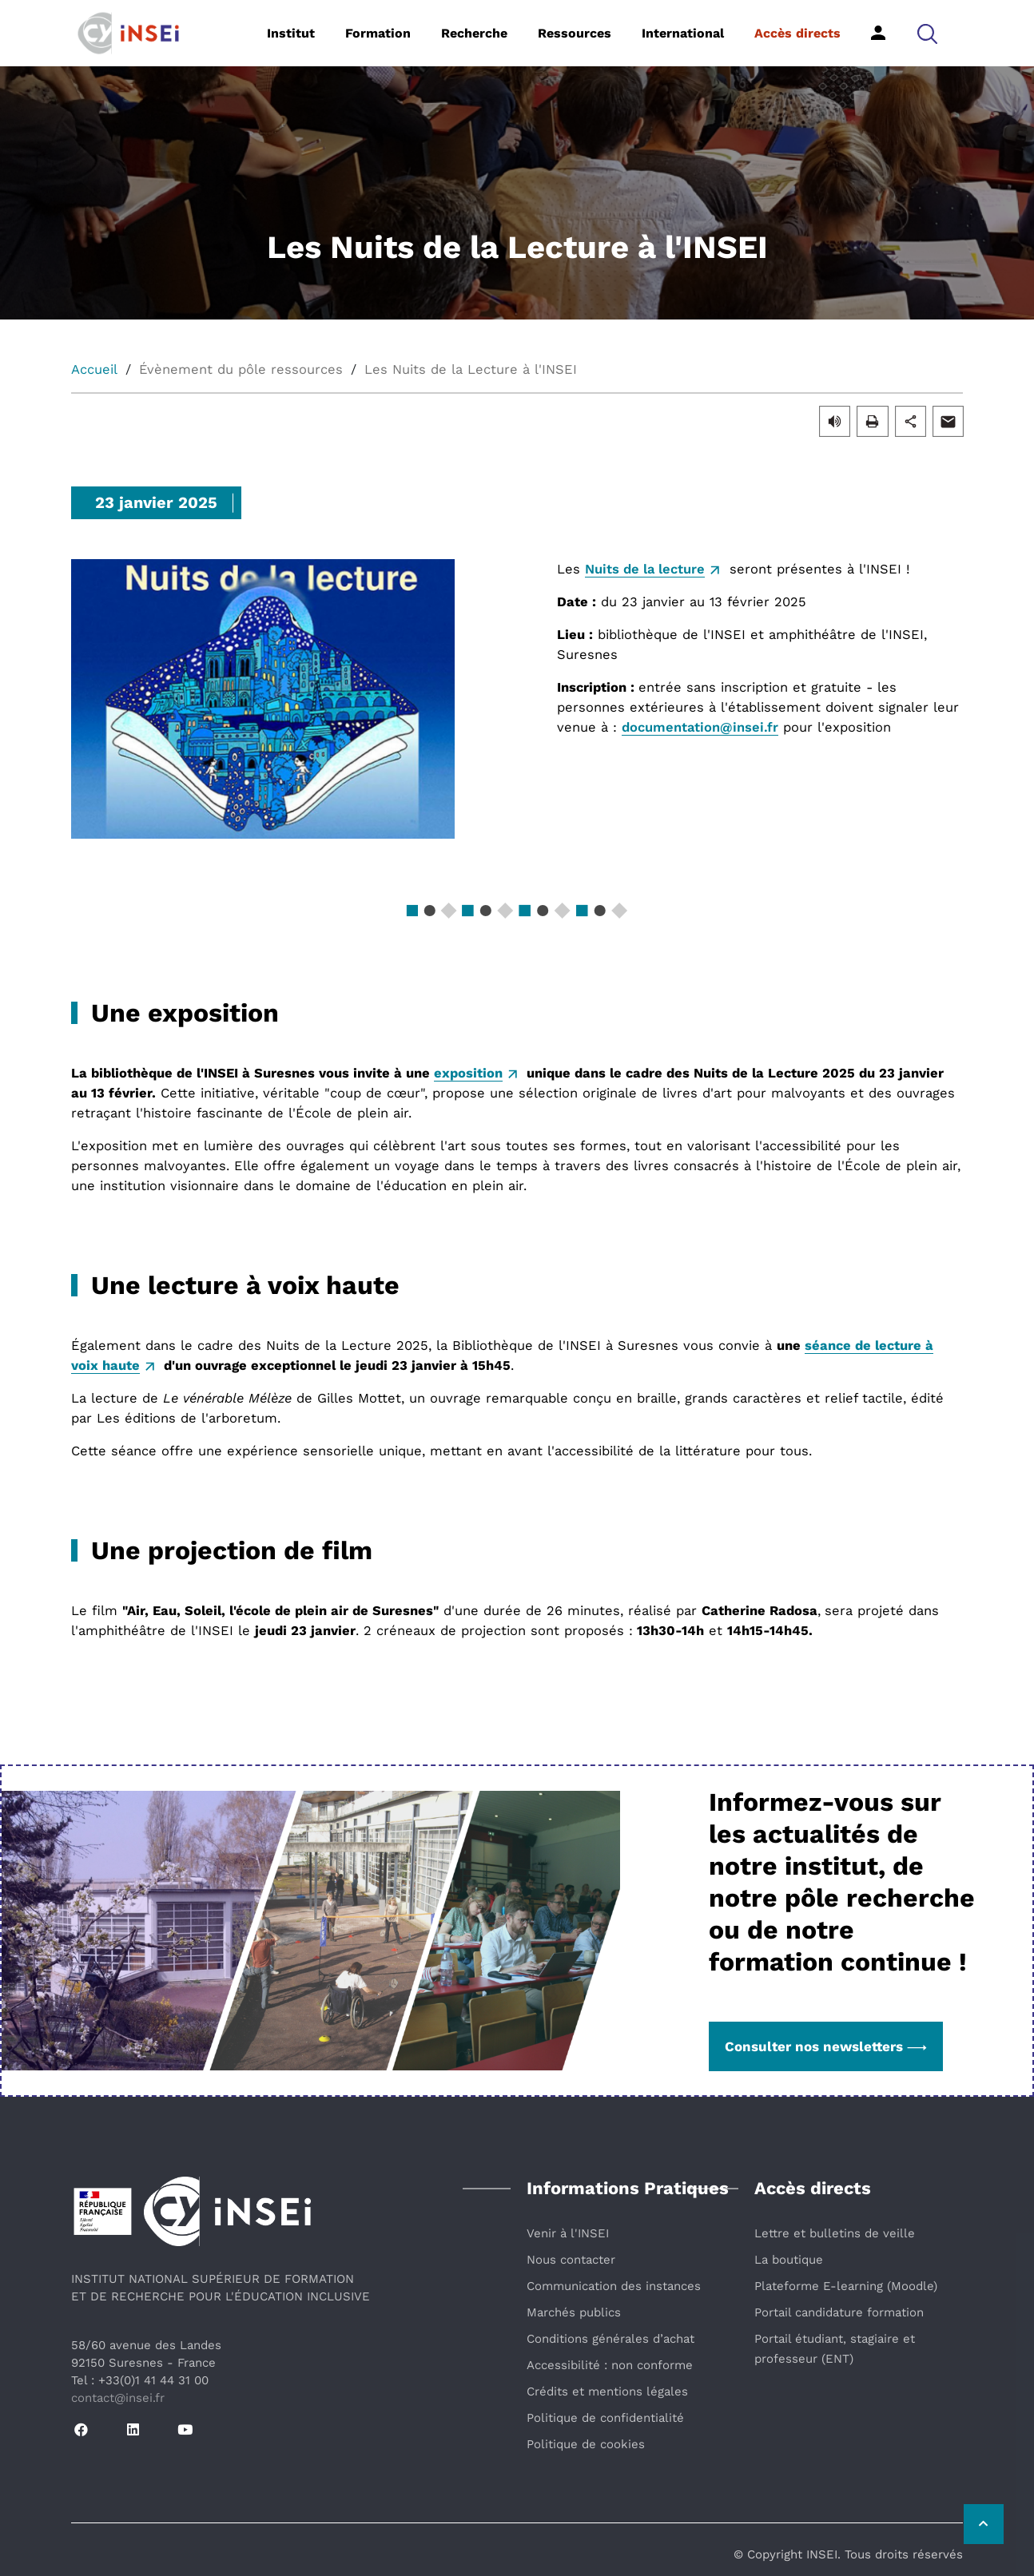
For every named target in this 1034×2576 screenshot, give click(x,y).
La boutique (788, 2260)
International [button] (683, 33)
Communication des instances (614, 2286)
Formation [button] (378, 33)
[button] (927, 33)
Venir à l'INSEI (568, 2233)
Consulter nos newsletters (826, 2046)
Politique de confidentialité (605, 2418)
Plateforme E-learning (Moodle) (845, 2286)
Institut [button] (291, 33)
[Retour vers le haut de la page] (982, 2524)
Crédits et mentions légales (607, 2391)
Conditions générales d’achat (610, 2339)
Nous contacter (571, 2260)
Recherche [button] (474, 33)
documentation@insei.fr (700, 727)
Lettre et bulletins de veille (834, 2233)
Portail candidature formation (839, 2312)
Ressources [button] (574, 33)
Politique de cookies (586, 2444)
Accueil (94, 369)
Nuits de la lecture (645, 569)
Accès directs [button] (797, 33)
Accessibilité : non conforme (610, 2365)
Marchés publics (574, 2312)
